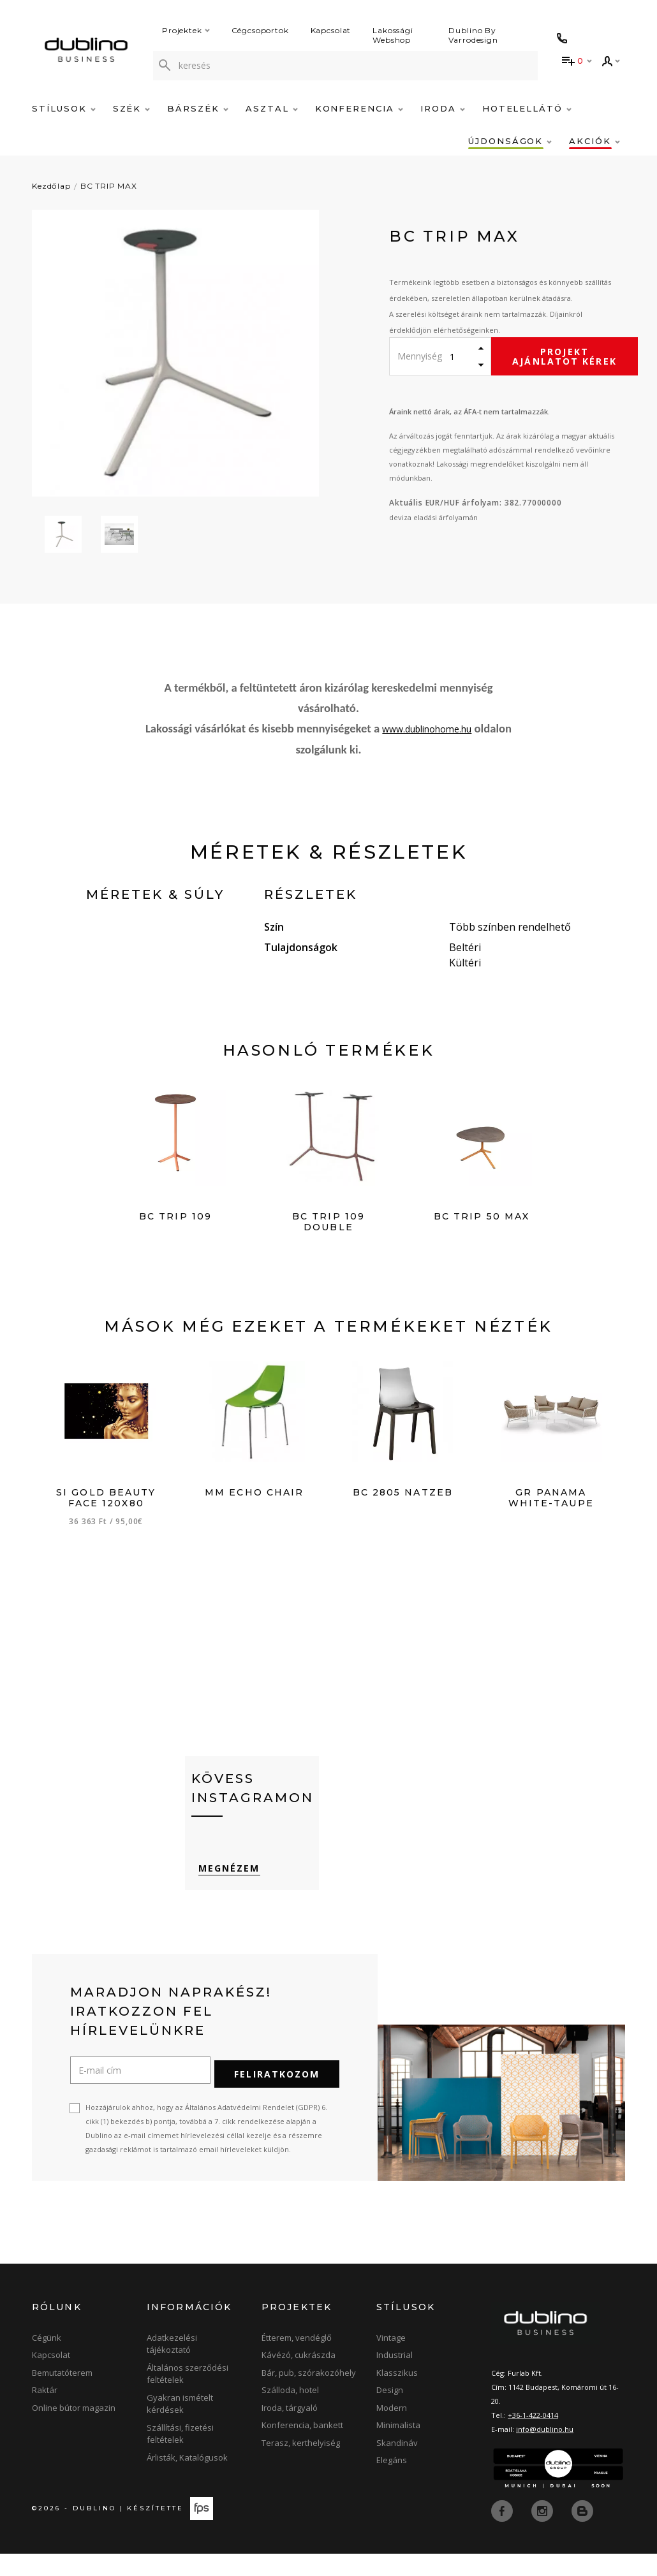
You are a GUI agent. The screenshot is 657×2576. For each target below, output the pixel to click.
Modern (391, 2430)
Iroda (442, 108)
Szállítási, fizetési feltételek (180, 2456)
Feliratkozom (277, 2096)
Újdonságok (510, 141)
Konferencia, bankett (302, 2448)
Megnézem (222, 1896)
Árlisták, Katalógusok (187, 2479)
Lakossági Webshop (393, 35)
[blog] (582, 2533)
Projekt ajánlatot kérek (564, 356)
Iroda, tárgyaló (290, 2430)
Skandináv (397, 2465)
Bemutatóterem (62, 2395)
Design (389, 2413)
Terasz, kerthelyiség (301, 2465)
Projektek (186, 30)
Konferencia (359, 108)
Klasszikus (397, 2395)
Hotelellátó (527, 108)
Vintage (391, 2360)
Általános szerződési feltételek (187, 2396)
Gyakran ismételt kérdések (180, 2426)
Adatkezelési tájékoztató (172, 2366)
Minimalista (398, 2448)
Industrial (394, 2377)
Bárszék (197, 108)
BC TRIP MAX (108, 186)
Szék (132, 108)
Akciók (594, 141)
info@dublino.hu (544, 2451)
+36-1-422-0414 (533, 2437)
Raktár (44, 2413)
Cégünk (46, 2360)
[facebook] (503, 2533)
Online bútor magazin (73, 2430)
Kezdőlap (51, 186)
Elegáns (391, 2483)
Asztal (272, 108)
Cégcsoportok (260, 30)
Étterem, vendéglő (297, 2360)
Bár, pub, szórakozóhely (309, 2395)
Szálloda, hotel (290, 2413)
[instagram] (543, 2533)
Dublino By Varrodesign (473, 35)
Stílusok (64, 108)
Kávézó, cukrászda (299, 2377)
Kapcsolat (331, 30)
